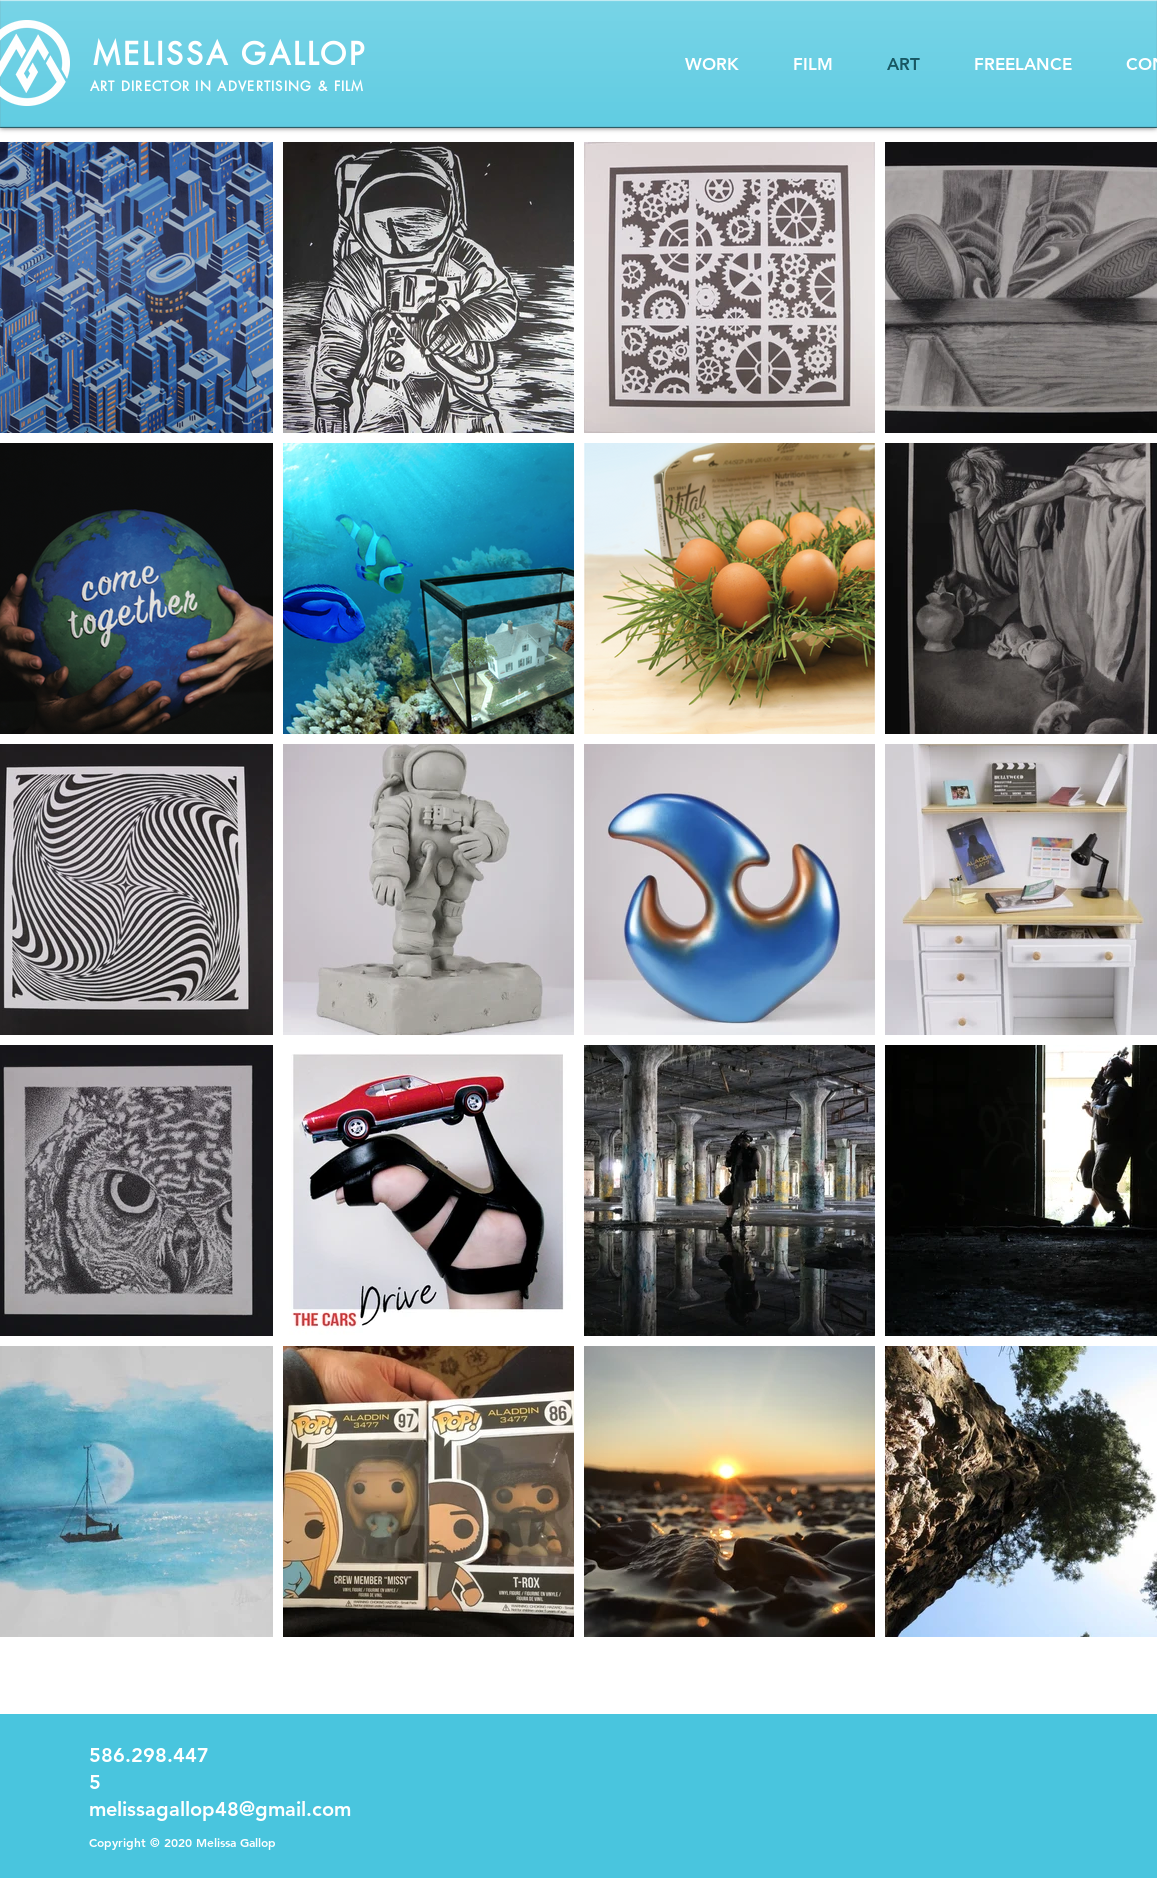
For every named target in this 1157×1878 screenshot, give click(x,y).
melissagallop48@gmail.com (220, 1809)
